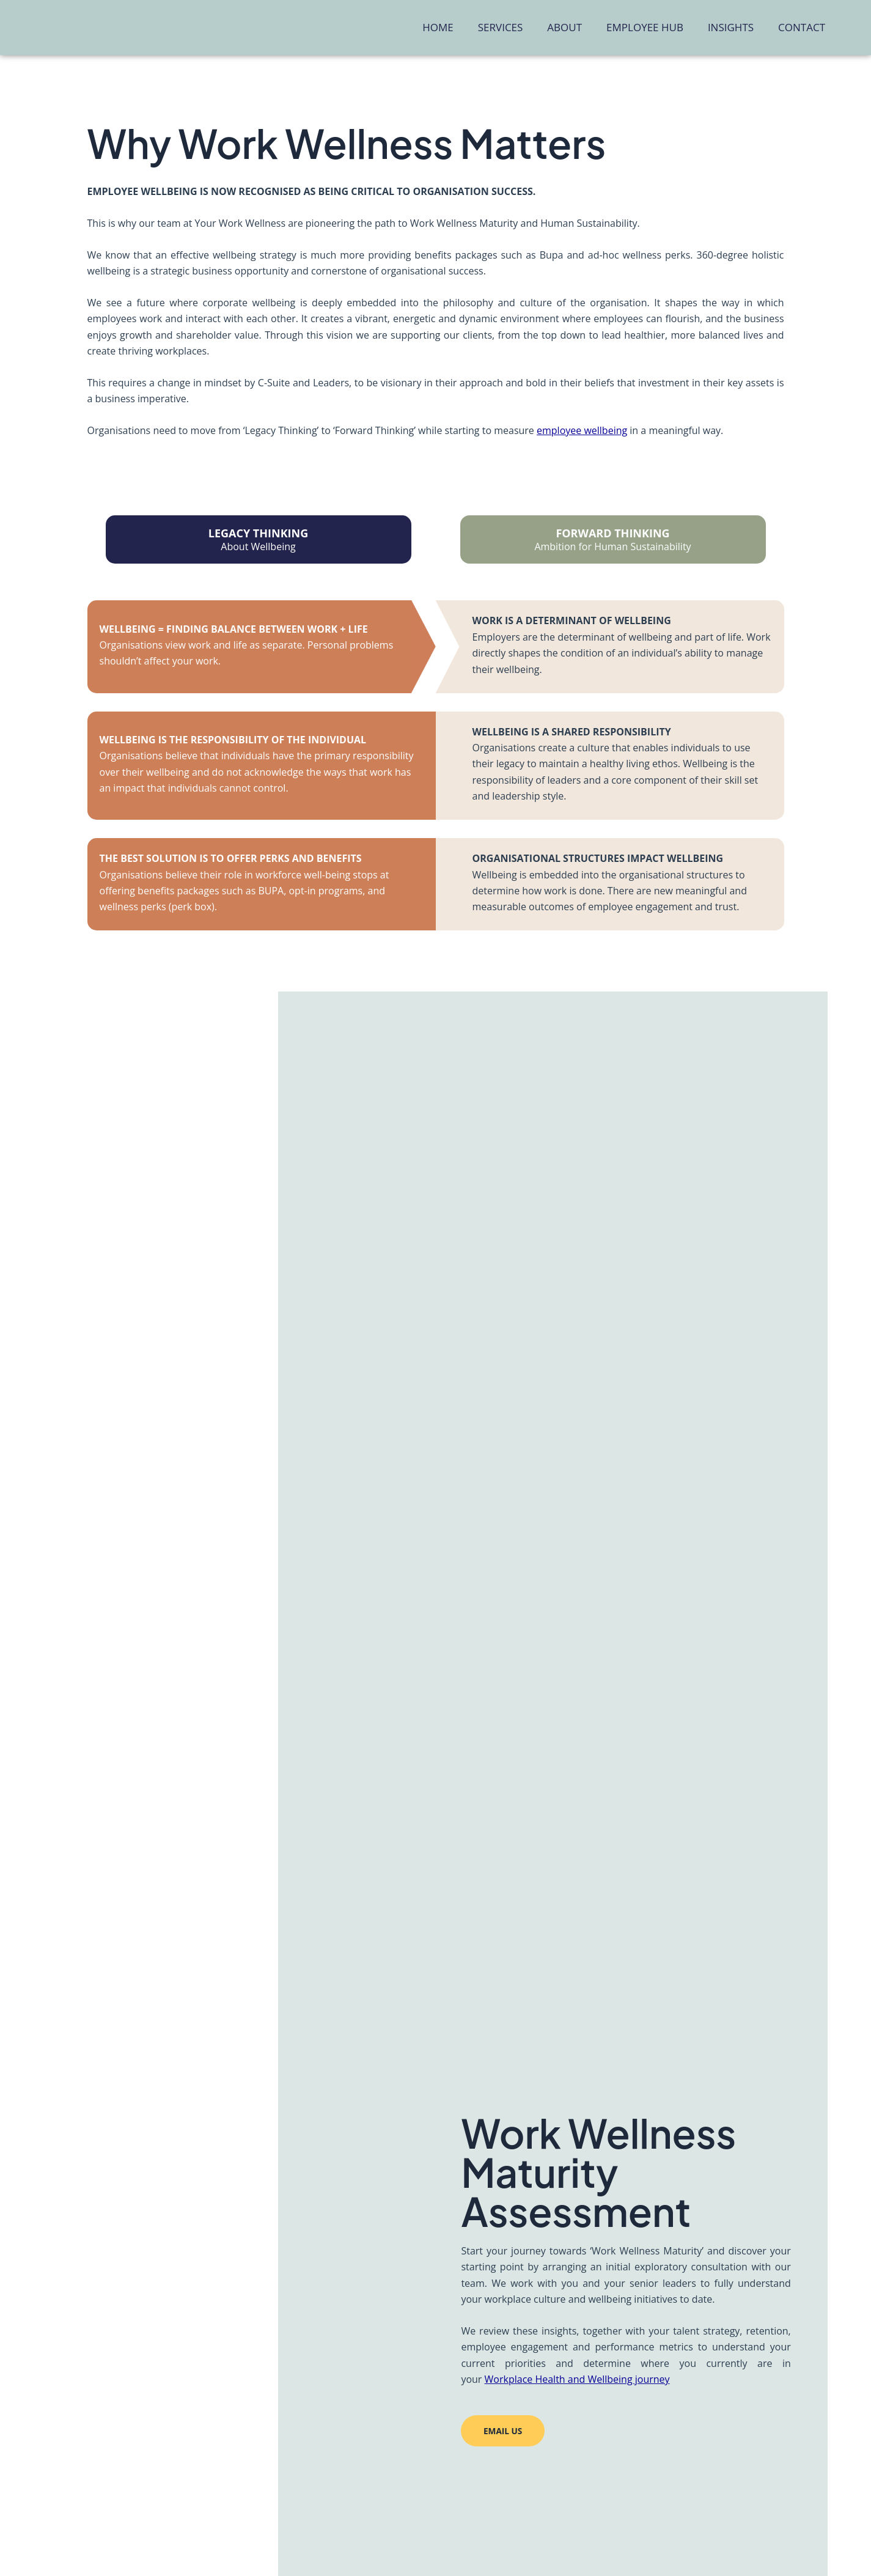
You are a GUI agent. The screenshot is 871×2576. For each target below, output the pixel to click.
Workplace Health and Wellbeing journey (577, 2378)
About (564, 27)
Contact (801, 27)
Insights (731, 27)
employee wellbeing (582, 430)
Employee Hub (644, 27)
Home (438, 27)
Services (500, 27)
